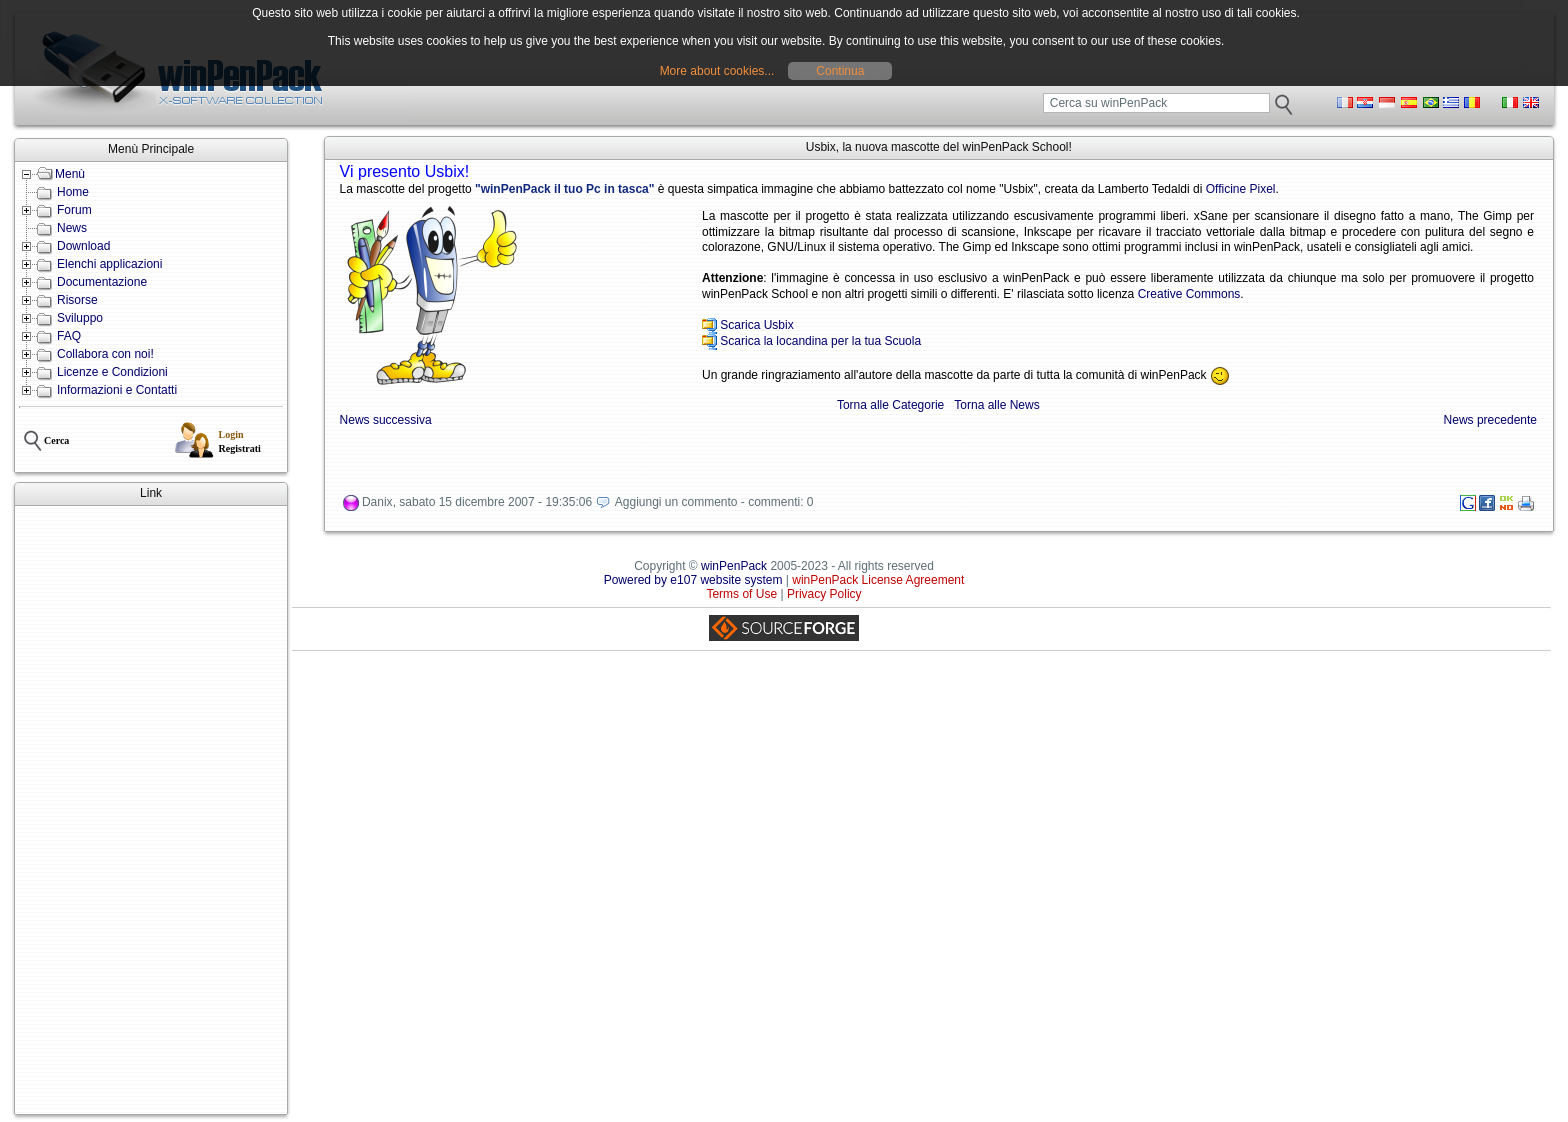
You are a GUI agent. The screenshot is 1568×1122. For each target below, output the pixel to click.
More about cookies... (717, 71)
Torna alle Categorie (890, 405)
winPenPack (734, 566)
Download (83, 246)
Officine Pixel (1241, 189)
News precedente (1490, 420)
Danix (377, 502)
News (72, 228)
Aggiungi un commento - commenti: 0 (714, 502)
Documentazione (102, 282)
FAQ (69, 336)
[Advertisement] (151, 810)
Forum (74, 210)
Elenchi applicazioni (109, 264)
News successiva (386, 420)
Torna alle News (996, 405)
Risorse (77, 300)
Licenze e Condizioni (112, 372)
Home (73, 192)
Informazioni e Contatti (117, 390)
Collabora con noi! (105, 354)
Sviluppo (80, 318)
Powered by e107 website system (693, 580)
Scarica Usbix (756, 325)
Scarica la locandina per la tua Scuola (820, 341)
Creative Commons (1189, 294)
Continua (840, 71)
